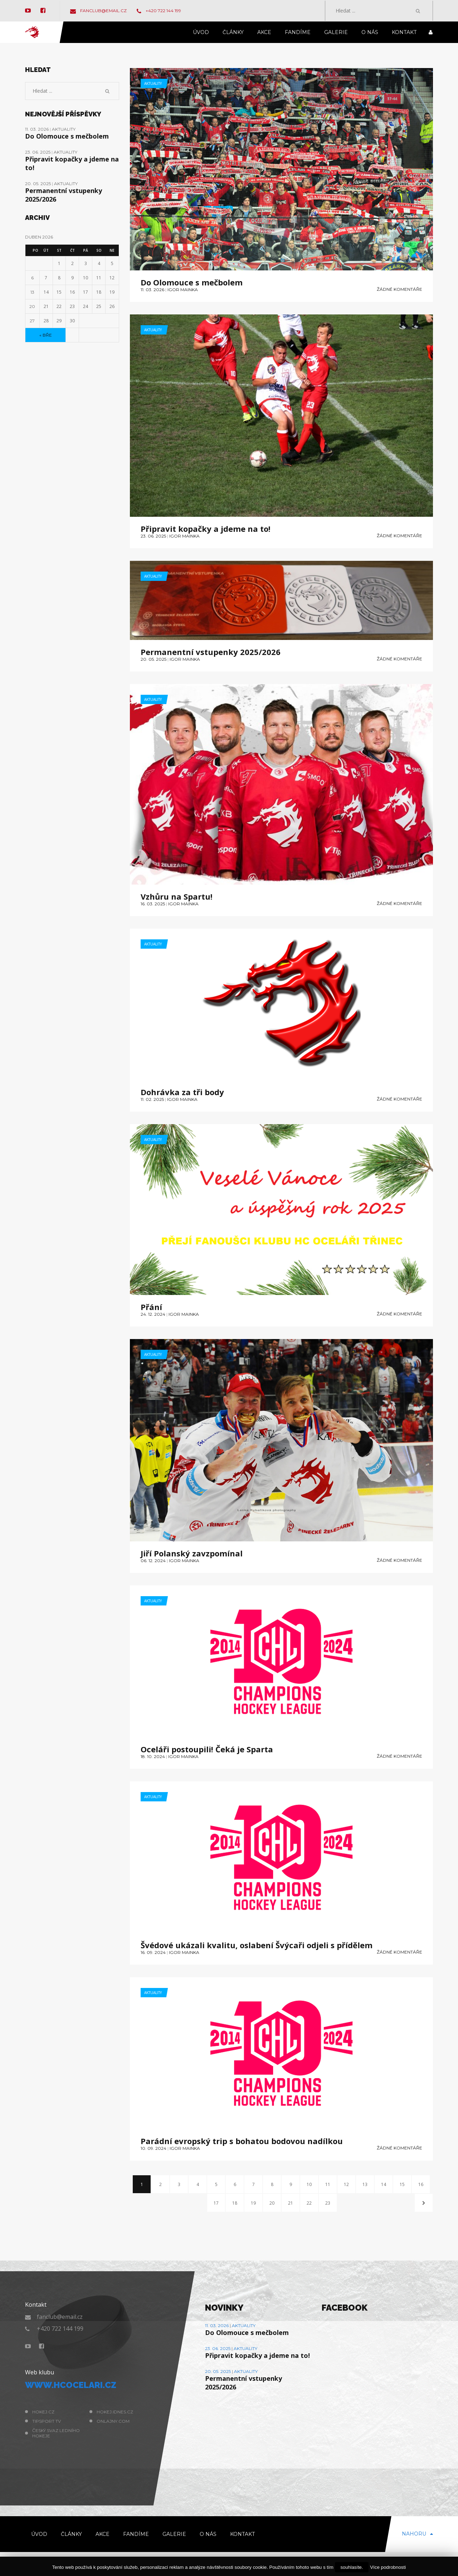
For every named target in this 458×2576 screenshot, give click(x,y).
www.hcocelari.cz (70, 2385)
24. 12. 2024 (153, 1314)
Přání (151, 1307)
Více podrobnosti (388, 2567)
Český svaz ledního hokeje (56, 2433)
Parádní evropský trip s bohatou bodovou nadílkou (242, 2141)
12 (346, 2184)
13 (364, 2184)
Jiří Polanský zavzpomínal (192, 1553)
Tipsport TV (46, 2421)
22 (309, 2203)
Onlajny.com (113, 2421)
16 (420, 2184)
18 (234, 2203)
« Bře (45, 335)
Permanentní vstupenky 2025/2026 (211, 652)
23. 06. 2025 (153, 536)
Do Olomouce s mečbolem (192, 282)
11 (327, 2184)
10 (309, 2184)
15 (402, 2184)
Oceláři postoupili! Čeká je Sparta (207, 1749)
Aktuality (153, 83)
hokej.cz (43, 2411)
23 (327, 2203)
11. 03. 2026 (152, 289)
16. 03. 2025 (153, 903)
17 (216, 2203)
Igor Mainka (182, 289)
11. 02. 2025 (152, 1099)
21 (290, 2203)
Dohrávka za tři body (182, 1092)
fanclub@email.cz (98, 10)
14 (383, 2184)
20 (271, 2203)
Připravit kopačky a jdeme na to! (206, 529)
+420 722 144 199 (159, 10)
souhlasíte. (352, 2567)
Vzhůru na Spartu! (177, 896)
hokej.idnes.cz (115, 2411)
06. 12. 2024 (153, 1560)
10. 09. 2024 (153, 2148)
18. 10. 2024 (153, 1756)
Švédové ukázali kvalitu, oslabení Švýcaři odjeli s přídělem (256, 1945)
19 (253, 2203)
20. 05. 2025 (153, 659)
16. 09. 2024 (153, 1952)
